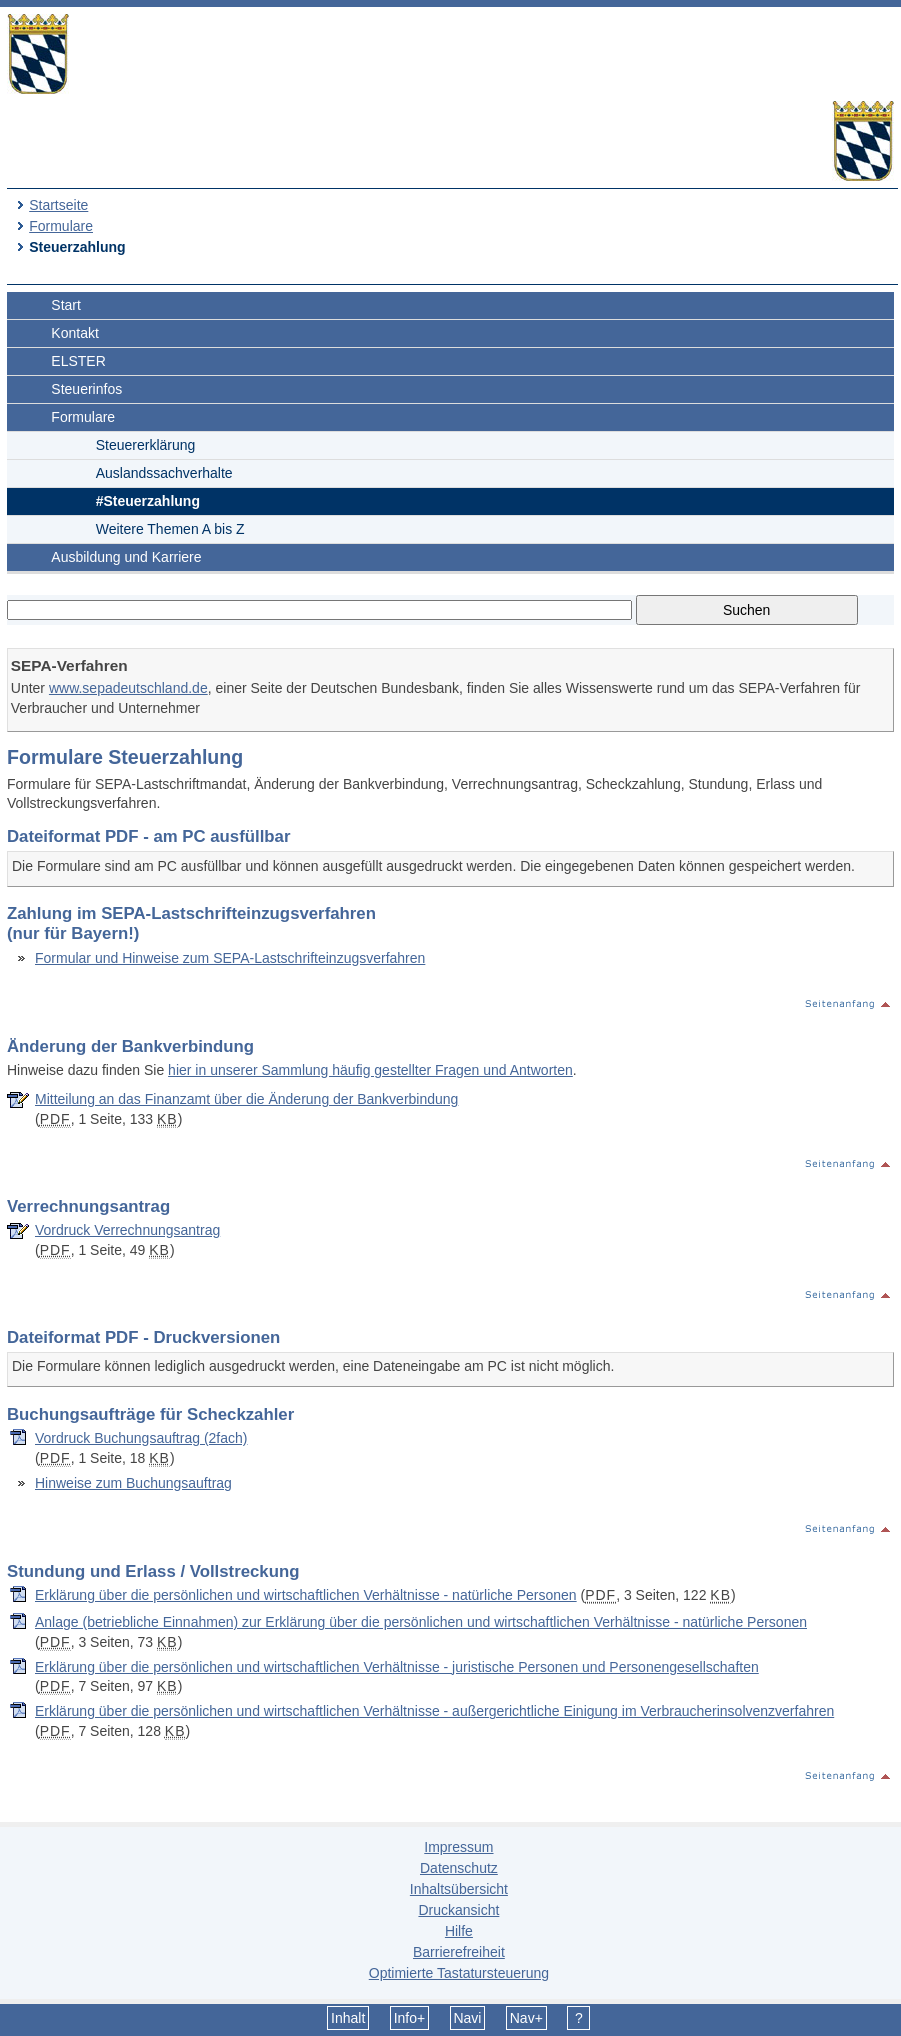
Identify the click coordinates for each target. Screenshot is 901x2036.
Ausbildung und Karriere (126, 557)
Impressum (458, 1847)
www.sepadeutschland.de (128, 688)
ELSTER (78, 361)
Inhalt (348, 2018)
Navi (467, 2018)
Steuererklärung (146, 445)
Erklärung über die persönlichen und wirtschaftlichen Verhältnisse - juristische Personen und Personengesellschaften (397, 1667)
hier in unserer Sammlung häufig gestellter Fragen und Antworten (370, 1070)
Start (66, 305)
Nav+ (526, 2018)
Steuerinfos (86, 389)
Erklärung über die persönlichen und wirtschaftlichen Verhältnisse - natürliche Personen (306, 1595)
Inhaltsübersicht (459, 1889)
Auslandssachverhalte (164, 473)
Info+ (410, 2018)
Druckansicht (458, 1910)
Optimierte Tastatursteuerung (459, 1973)
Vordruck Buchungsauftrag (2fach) (141, 1438)
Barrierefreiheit (459, 1952)
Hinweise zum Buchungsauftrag (133, 1483)
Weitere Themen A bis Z (170, 529)
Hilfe (459, 1931)
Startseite (58, 205)
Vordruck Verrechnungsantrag (127, 1230)
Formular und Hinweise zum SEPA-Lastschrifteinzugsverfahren (230, 958)
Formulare (61, 226)
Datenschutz (459, 1868)
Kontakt (74, 333)
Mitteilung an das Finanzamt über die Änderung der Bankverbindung (246, 1099)
